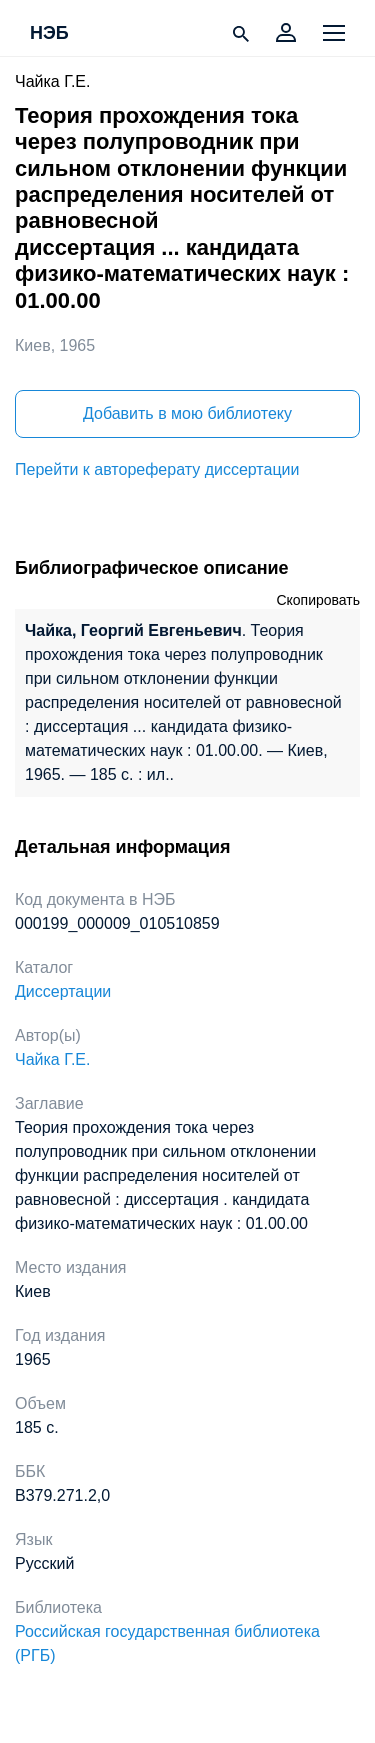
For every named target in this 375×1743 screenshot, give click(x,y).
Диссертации (63, 991)
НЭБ (49, 34)
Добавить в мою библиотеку (187, 413)
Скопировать (318, 600)
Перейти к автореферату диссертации (157, 469)
